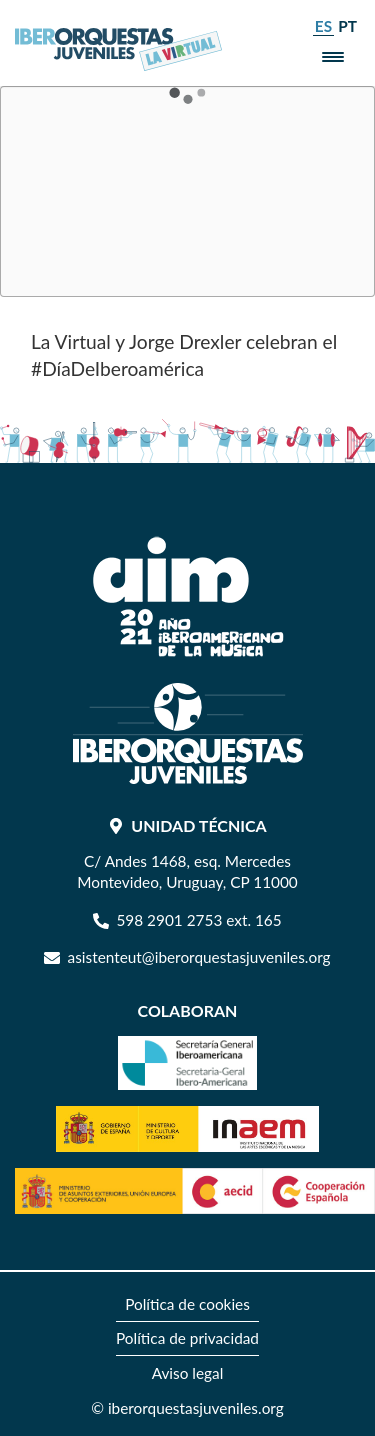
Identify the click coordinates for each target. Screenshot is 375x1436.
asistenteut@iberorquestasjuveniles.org (199, 957)
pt (347, 26)
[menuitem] (187, 1305)
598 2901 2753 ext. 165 (198, 920)
